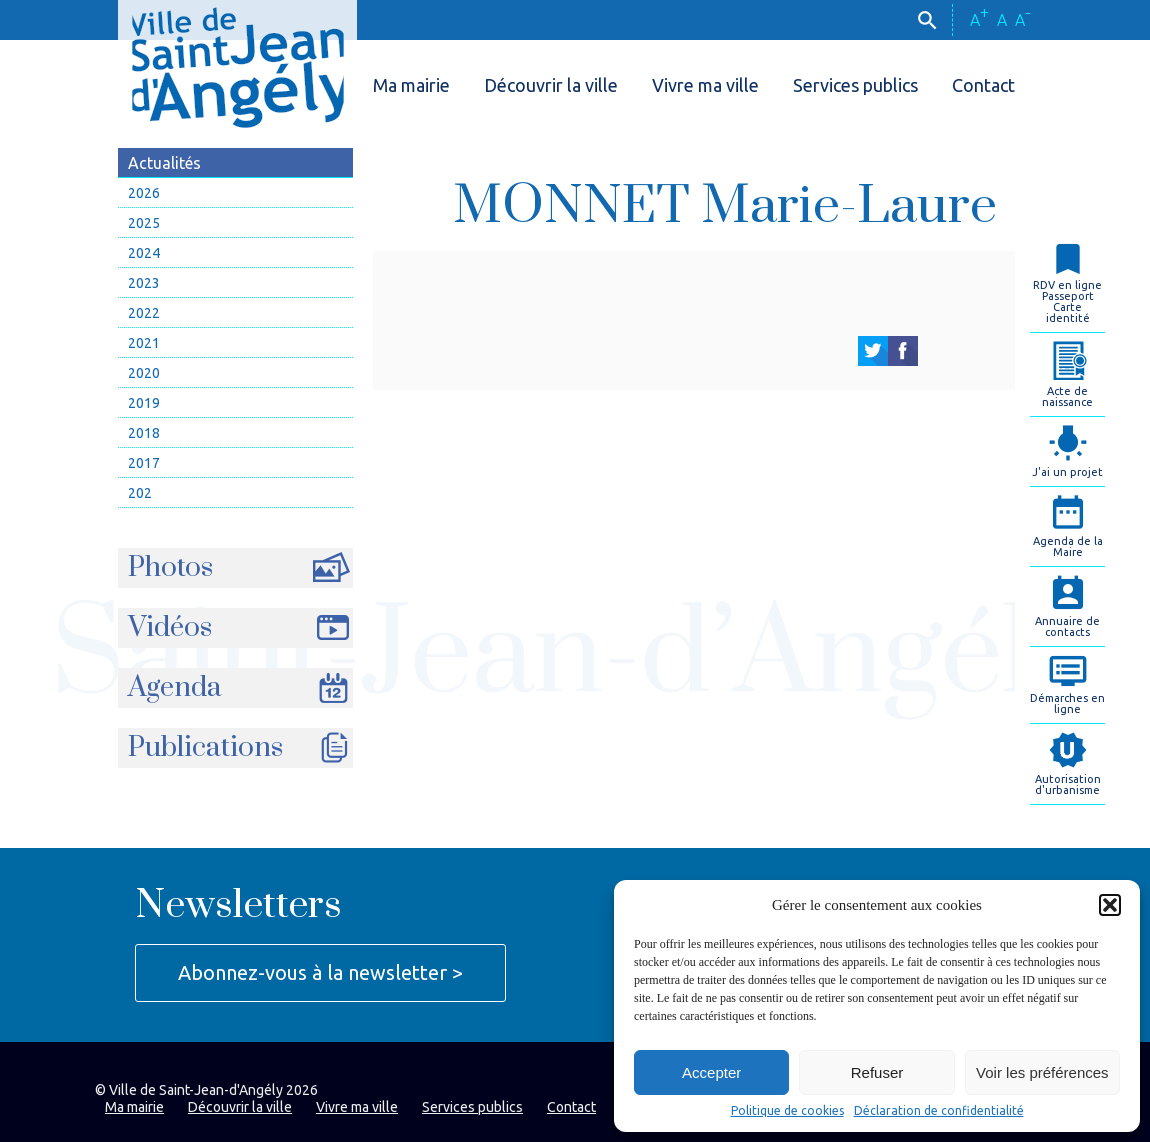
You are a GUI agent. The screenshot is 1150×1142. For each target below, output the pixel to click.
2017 (144, 463)
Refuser (877, 1072)
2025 (144, 223)
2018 (144, 433)
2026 (144, 193)
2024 (144, 253)
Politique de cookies (787, 1111)
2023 (144, 283)
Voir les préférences (1042, 1072)
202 (140, 493)
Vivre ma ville (705, 85)
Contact (983, 85)
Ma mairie (411, 85)
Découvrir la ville (551, 85)
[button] (1110, 905)
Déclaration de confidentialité (939, 1111)
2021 (144, 343)
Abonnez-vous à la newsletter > (320, 972)
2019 (144, 403)
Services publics (855, 85)
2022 (144, 313)
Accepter (711, 1072)
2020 (144, 373)
